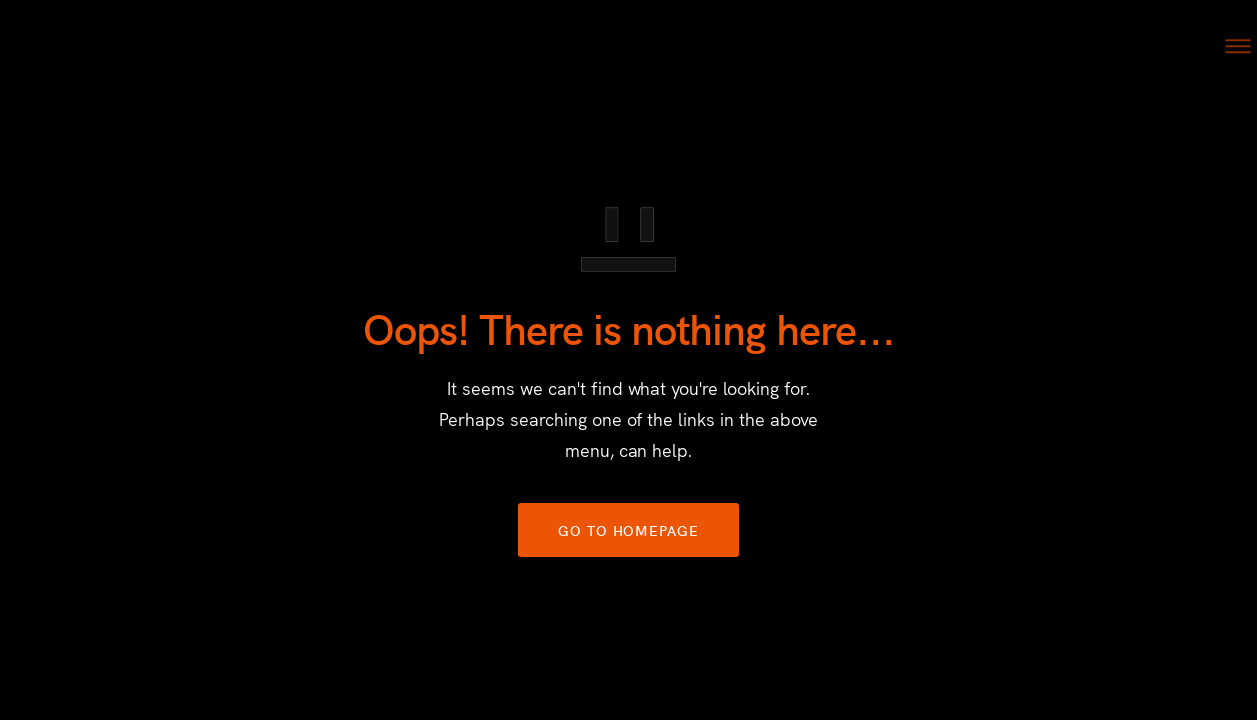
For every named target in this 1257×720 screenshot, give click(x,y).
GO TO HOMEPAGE (628, 530)
